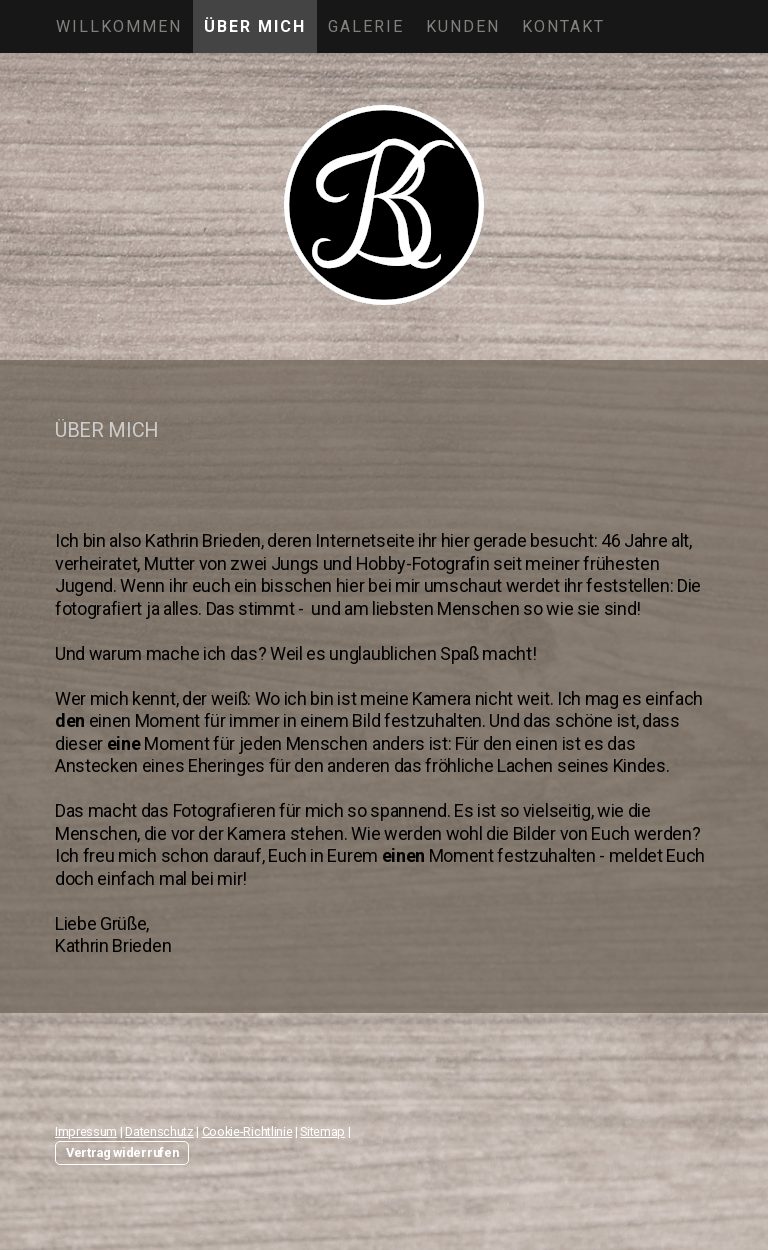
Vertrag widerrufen (122, 1152)
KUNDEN (463, 26)
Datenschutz (159, 1131)
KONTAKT (563, 26)
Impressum (86, 1131)
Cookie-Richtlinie (247, 1131)
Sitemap (322, 1131)
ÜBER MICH (255, 26)
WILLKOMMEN (119, 26)
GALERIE (366, 26)
